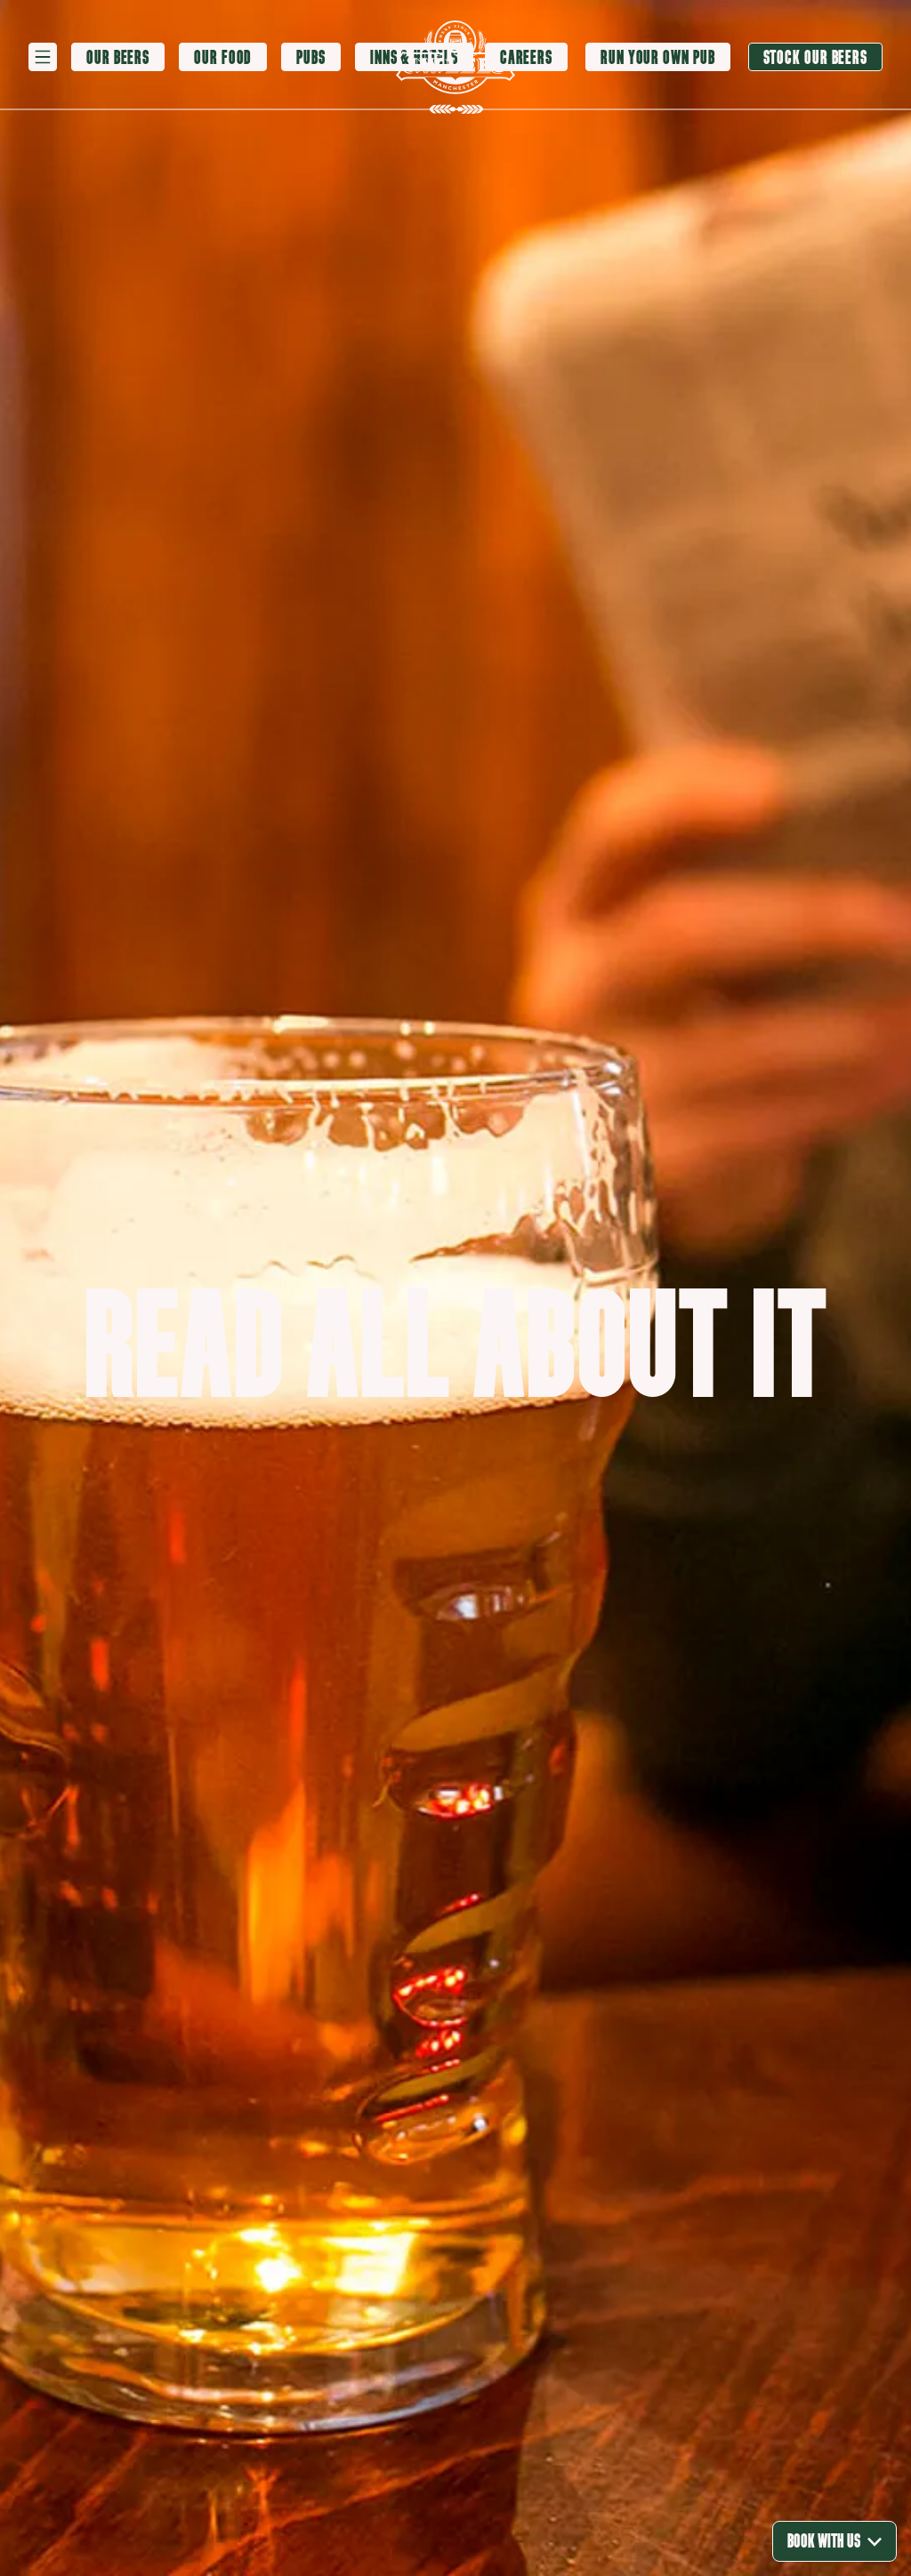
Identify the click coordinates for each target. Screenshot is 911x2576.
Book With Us (834, 2541)
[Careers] (526, 57)
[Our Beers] (118, 58)
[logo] (455, 57)
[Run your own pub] (657, 57)
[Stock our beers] (815, 57)
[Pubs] (311, 58)
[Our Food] (223, 58)
